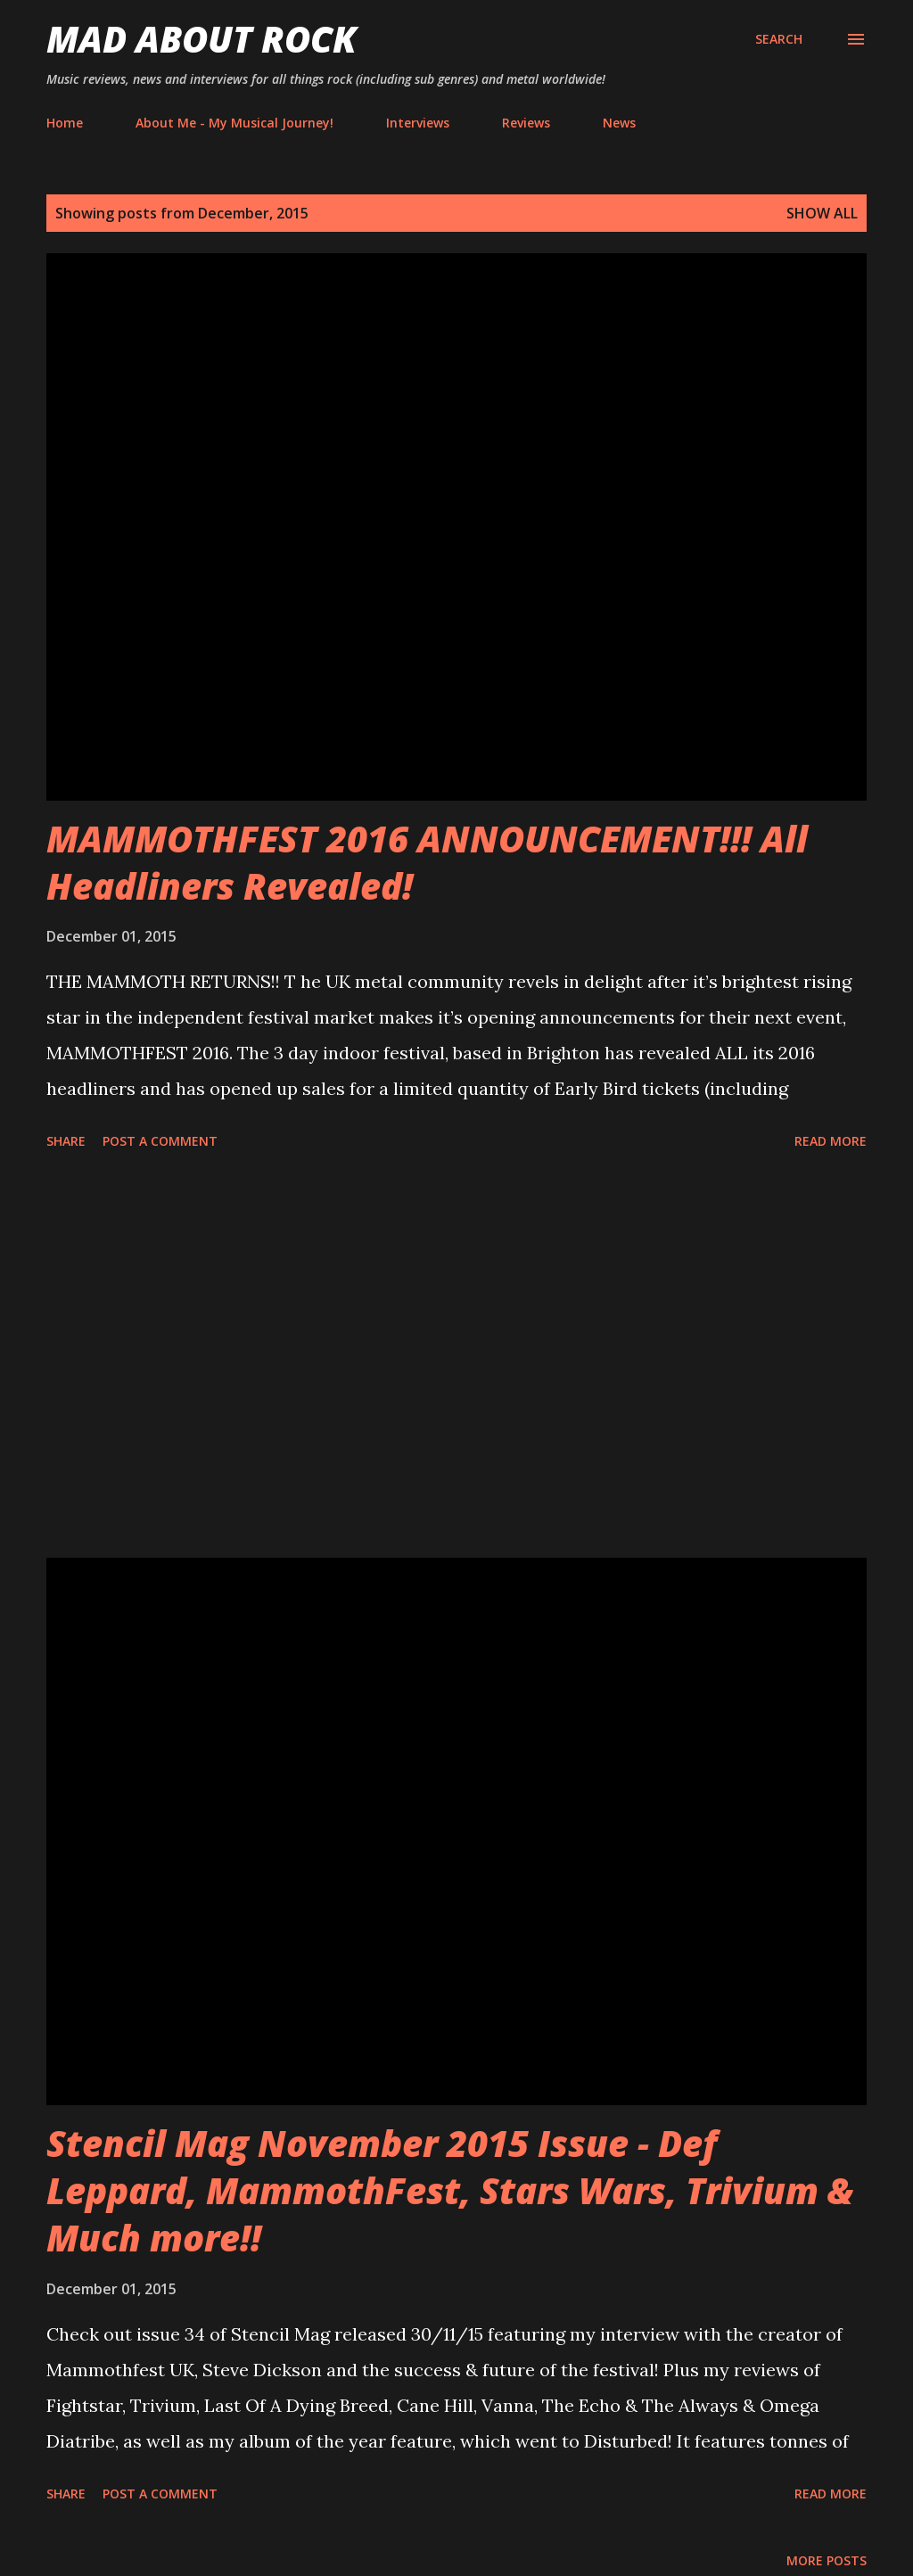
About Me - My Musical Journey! (234, 122)
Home (64, 122)
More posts (826, 2560)
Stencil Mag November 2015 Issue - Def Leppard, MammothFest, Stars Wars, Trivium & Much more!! (449, 2191)
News (619, 122)
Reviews (526, 122)
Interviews (417, 122)
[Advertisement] (456, 1357)
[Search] (778, 39)
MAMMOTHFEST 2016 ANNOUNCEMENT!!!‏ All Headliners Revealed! (427, 862)
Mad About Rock (201, 38)
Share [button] (66, 1140)
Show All (822, 213)
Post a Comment (160, 1140)
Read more (830, 1140)
